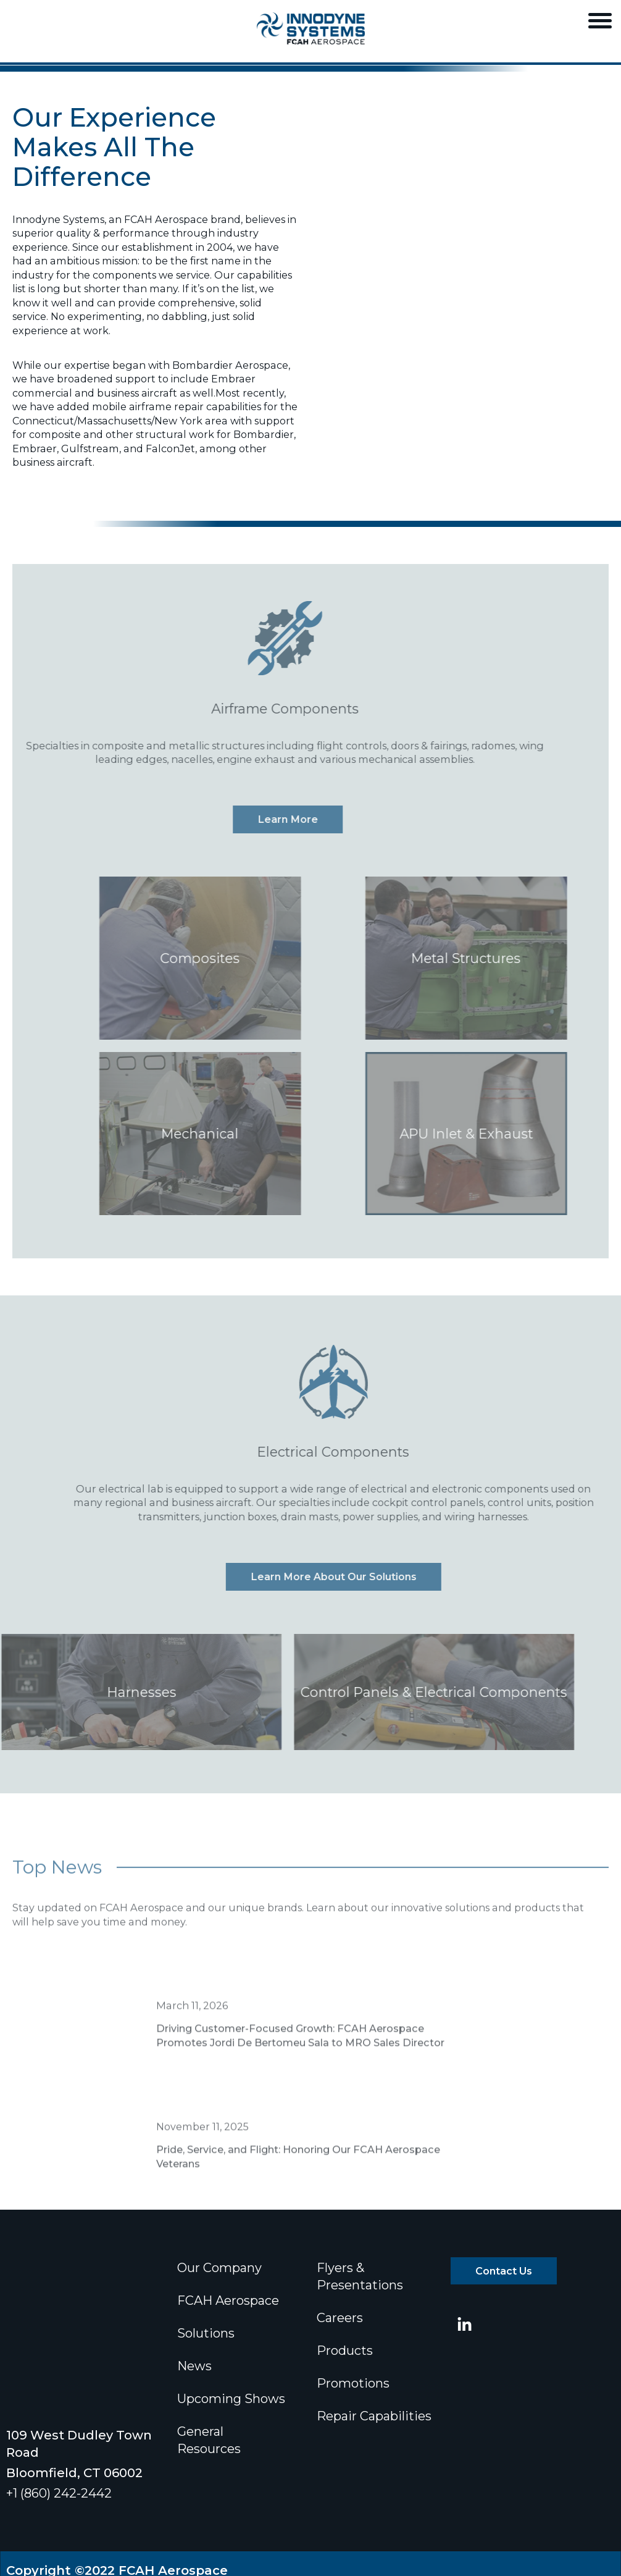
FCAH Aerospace (228, 2300)
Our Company (219, 2267)
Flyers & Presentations (360, 2276)
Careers (340, 2317)
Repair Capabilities (374, 2416)
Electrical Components (362, 1452)
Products (345, 2350)
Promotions (353, 2383)
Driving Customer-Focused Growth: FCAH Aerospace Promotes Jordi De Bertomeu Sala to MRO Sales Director (300, 2064)
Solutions (206, 2333)
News (194, 2366)
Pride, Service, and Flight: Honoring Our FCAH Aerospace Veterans (298, 2185)
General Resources (209, 2440)
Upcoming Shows (231, 2398)
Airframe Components (256, 709)
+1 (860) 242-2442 (59, 2396)
